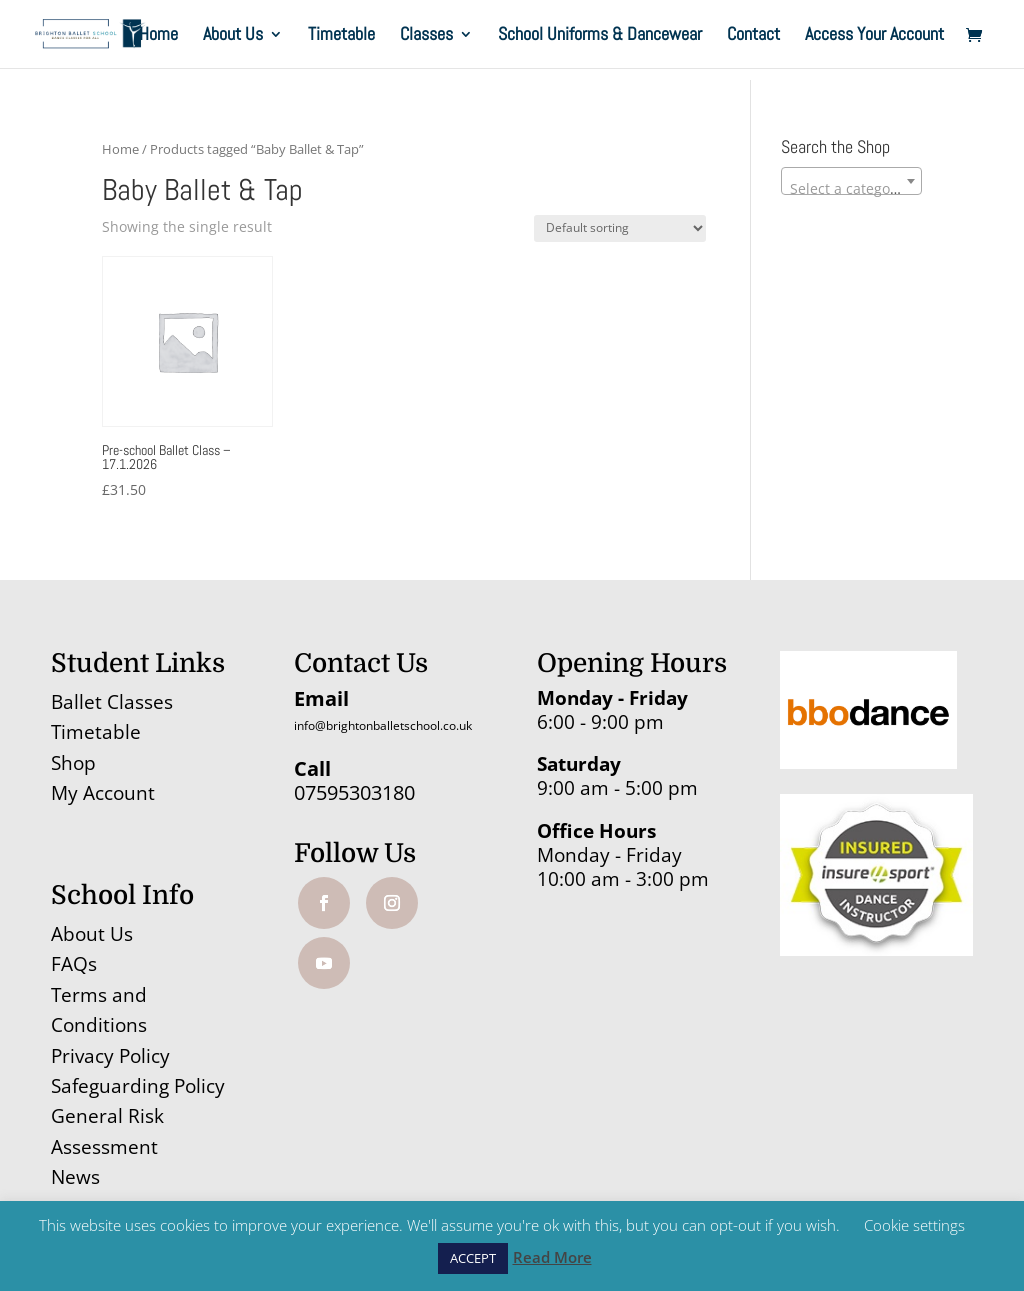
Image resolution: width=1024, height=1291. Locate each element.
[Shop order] (620, 228)
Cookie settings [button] (914, 1225)
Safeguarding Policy (138, 1086)
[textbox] (851, 189)
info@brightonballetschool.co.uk (383, 725)
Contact (753, 36)
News (75, 1177)
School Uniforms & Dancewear (600, 36)
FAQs (74, 964)
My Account (103, 793)
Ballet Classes (112, 702)
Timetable (341, 36)
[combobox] (851, 181)
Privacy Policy (110, 1056)
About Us (233, 36)
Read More (552, 1257)
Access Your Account (874, 36)
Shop (73, 763)
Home (158, 36)
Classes (426, 36)
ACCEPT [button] (473, 1258)
